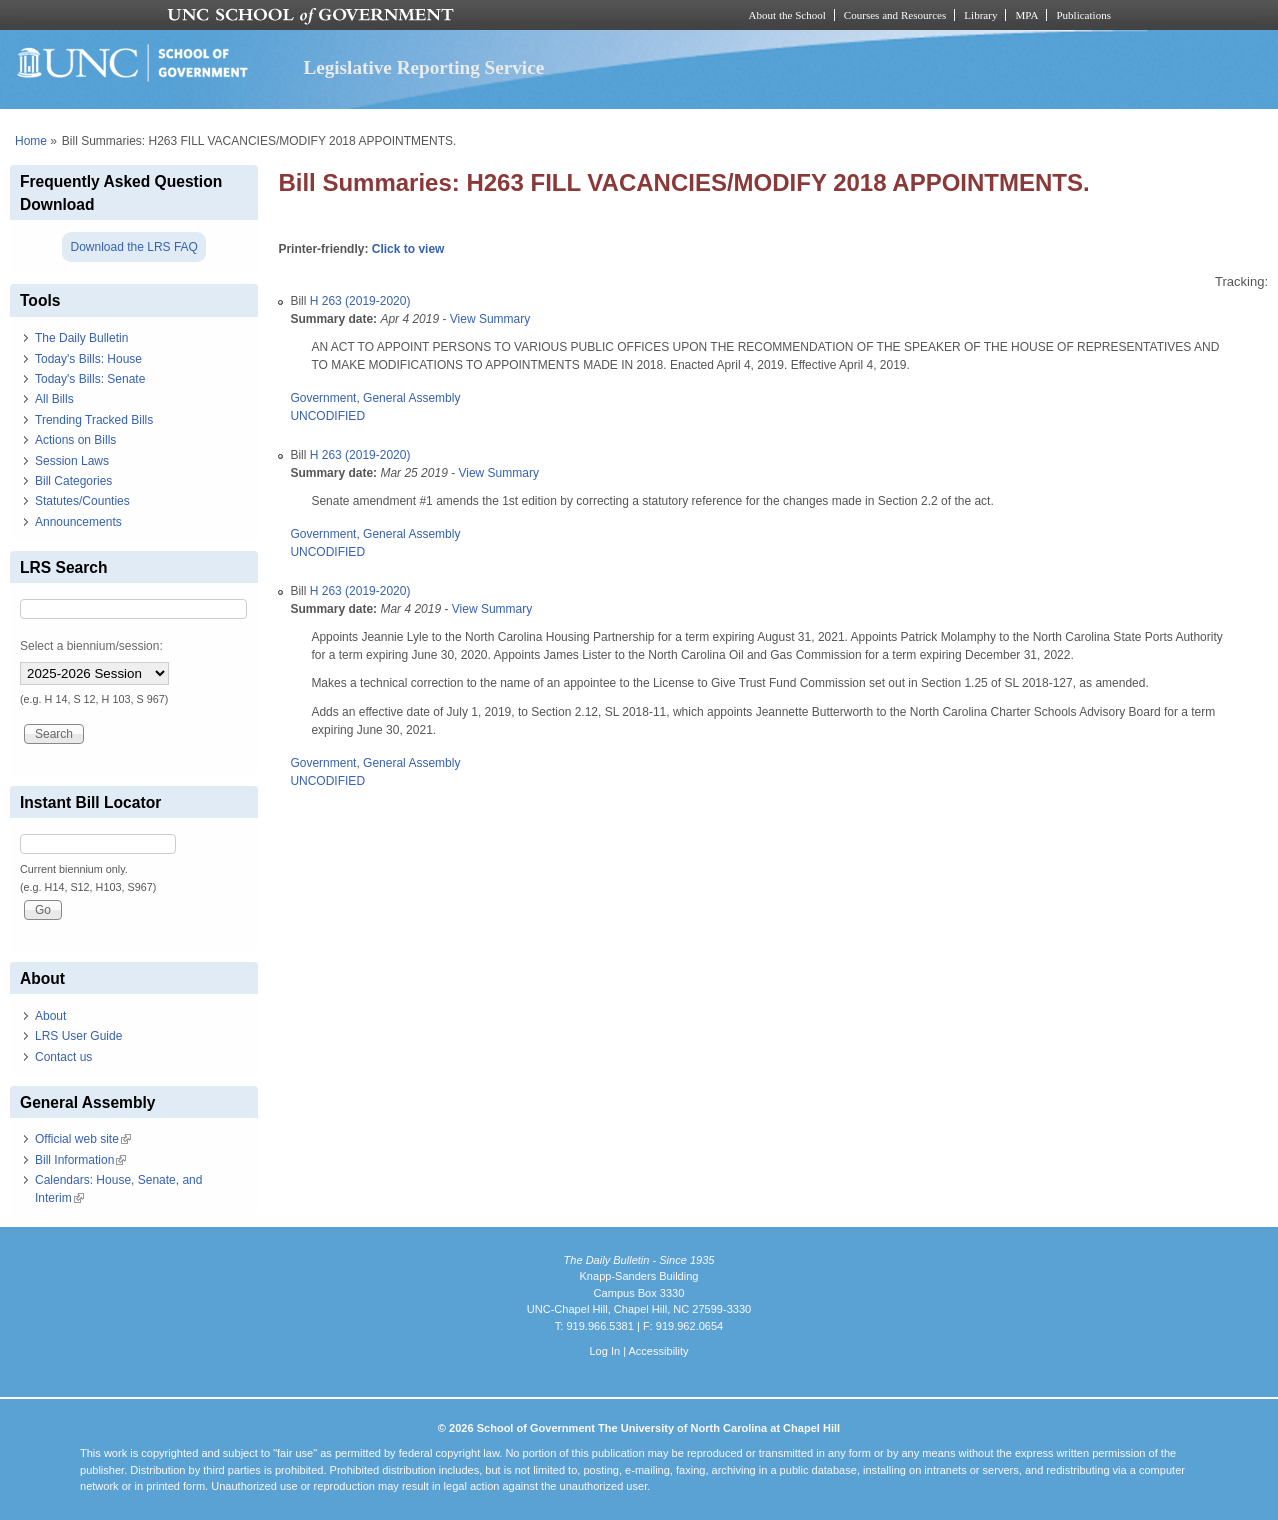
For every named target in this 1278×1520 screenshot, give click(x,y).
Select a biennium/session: (91, 646)
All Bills (54, 399)
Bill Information (80, 1160)
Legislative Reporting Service (423, 67)
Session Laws (72, 461)
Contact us (63, 1057)
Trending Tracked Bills (94, 420)
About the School (787, 15)
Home (31, 141)
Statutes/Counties (82, 501)
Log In (604, 1351)
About (50, 1016)
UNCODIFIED (327, 416)
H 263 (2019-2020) (360, 301)
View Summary (490, 319)
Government (323, 398)
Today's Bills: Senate (90, 379)
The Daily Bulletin (81, 338)
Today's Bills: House (88, 359)
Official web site (83, 1139)
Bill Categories (73, 481)
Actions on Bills (75, 440)
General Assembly (411, 398)
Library (980, 15)
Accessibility (658, 1351)
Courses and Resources (895, 15)
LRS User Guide (78, 1036)
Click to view (408, 249)
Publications (1083, 15)
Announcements (78, 522)
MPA (1026, 15)
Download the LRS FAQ (133, 247)
